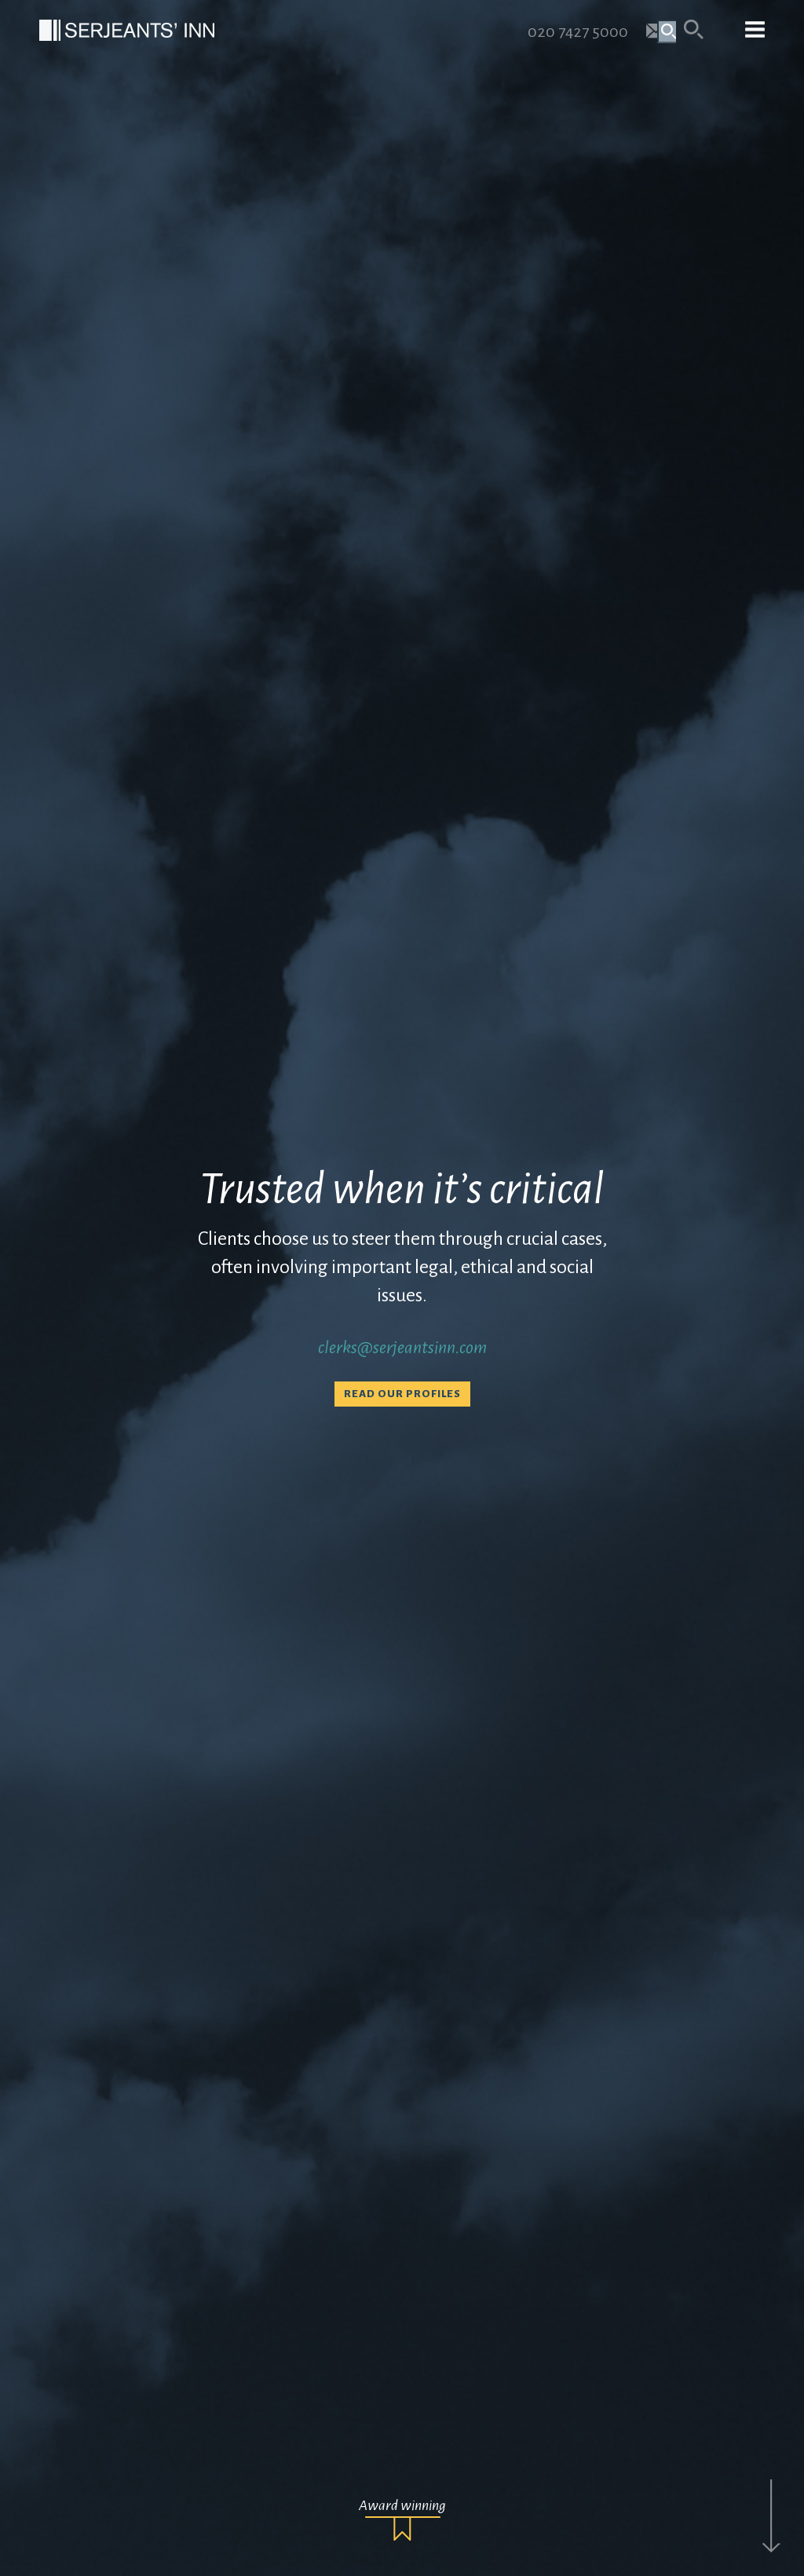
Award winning (402, 2505)
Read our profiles (402, 1394)
